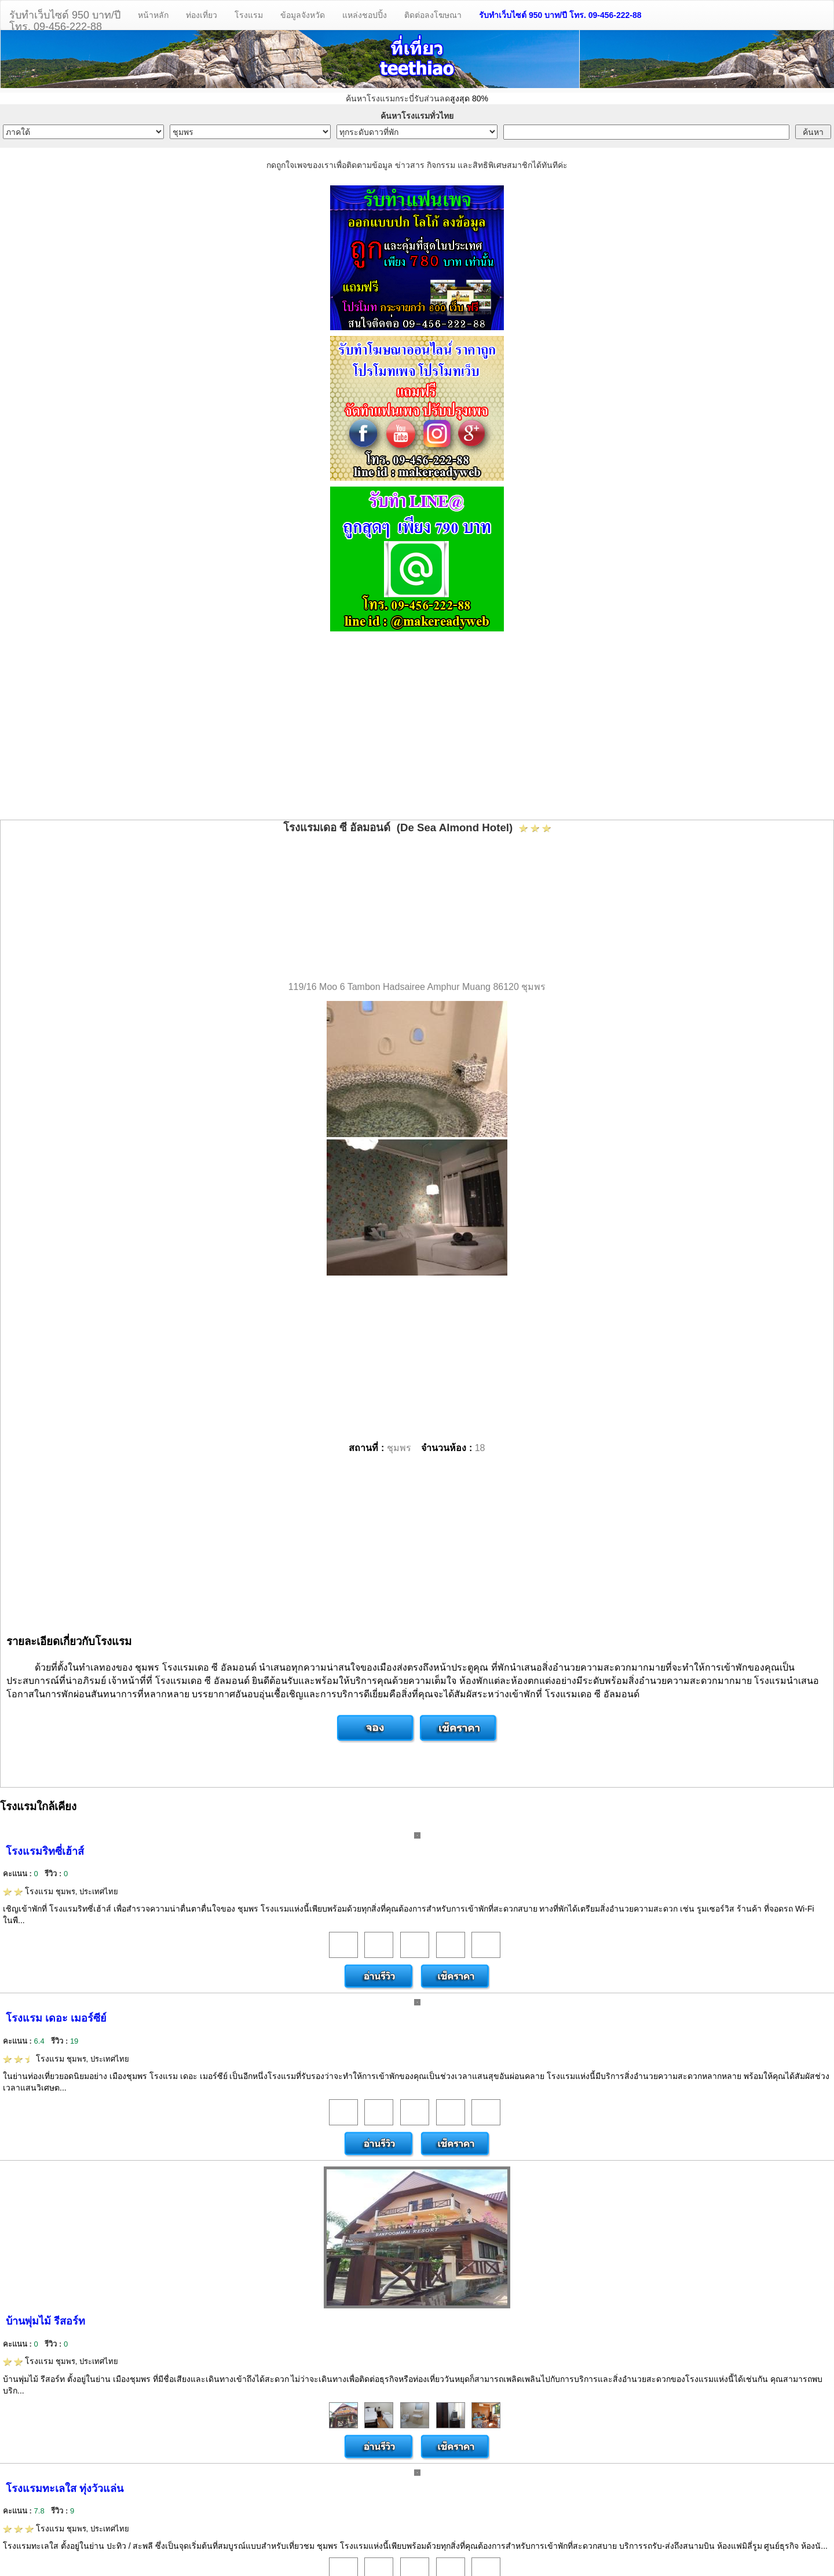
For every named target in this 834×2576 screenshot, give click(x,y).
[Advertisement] (417, 727)
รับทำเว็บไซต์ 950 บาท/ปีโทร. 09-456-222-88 (64, 19)
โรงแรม (249, 15)
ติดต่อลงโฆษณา (433, 15)
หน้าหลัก (153, 15)
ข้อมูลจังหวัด (302, 15)
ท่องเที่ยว (201, 15)
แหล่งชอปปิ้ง (364, 15)
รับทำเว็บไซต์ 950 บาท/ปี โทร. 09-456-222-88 (560, 15)
